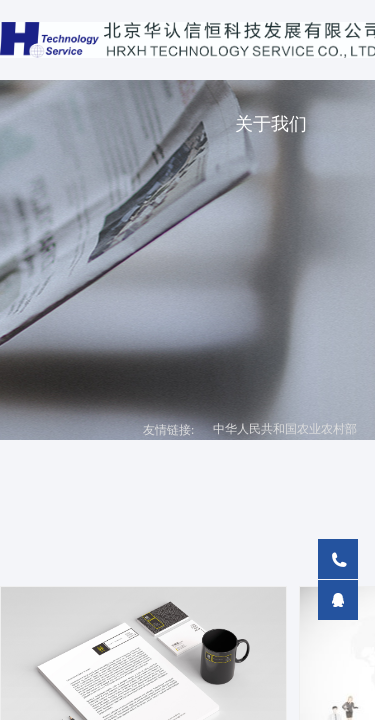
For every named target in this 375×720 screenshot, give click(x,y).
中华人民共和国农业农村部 (285, 429)
